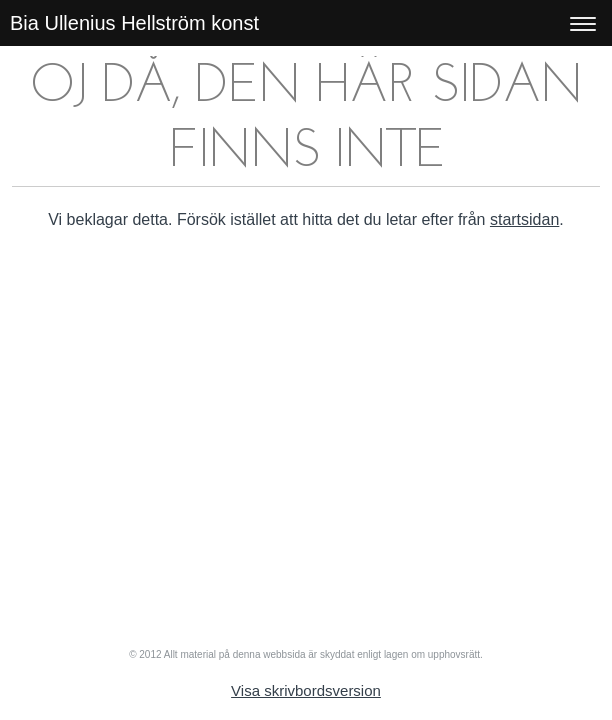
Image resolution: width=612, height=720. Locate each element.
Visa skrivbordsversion (306, 690)
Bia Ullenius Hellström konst (134, 23)
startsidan (524, 219)
